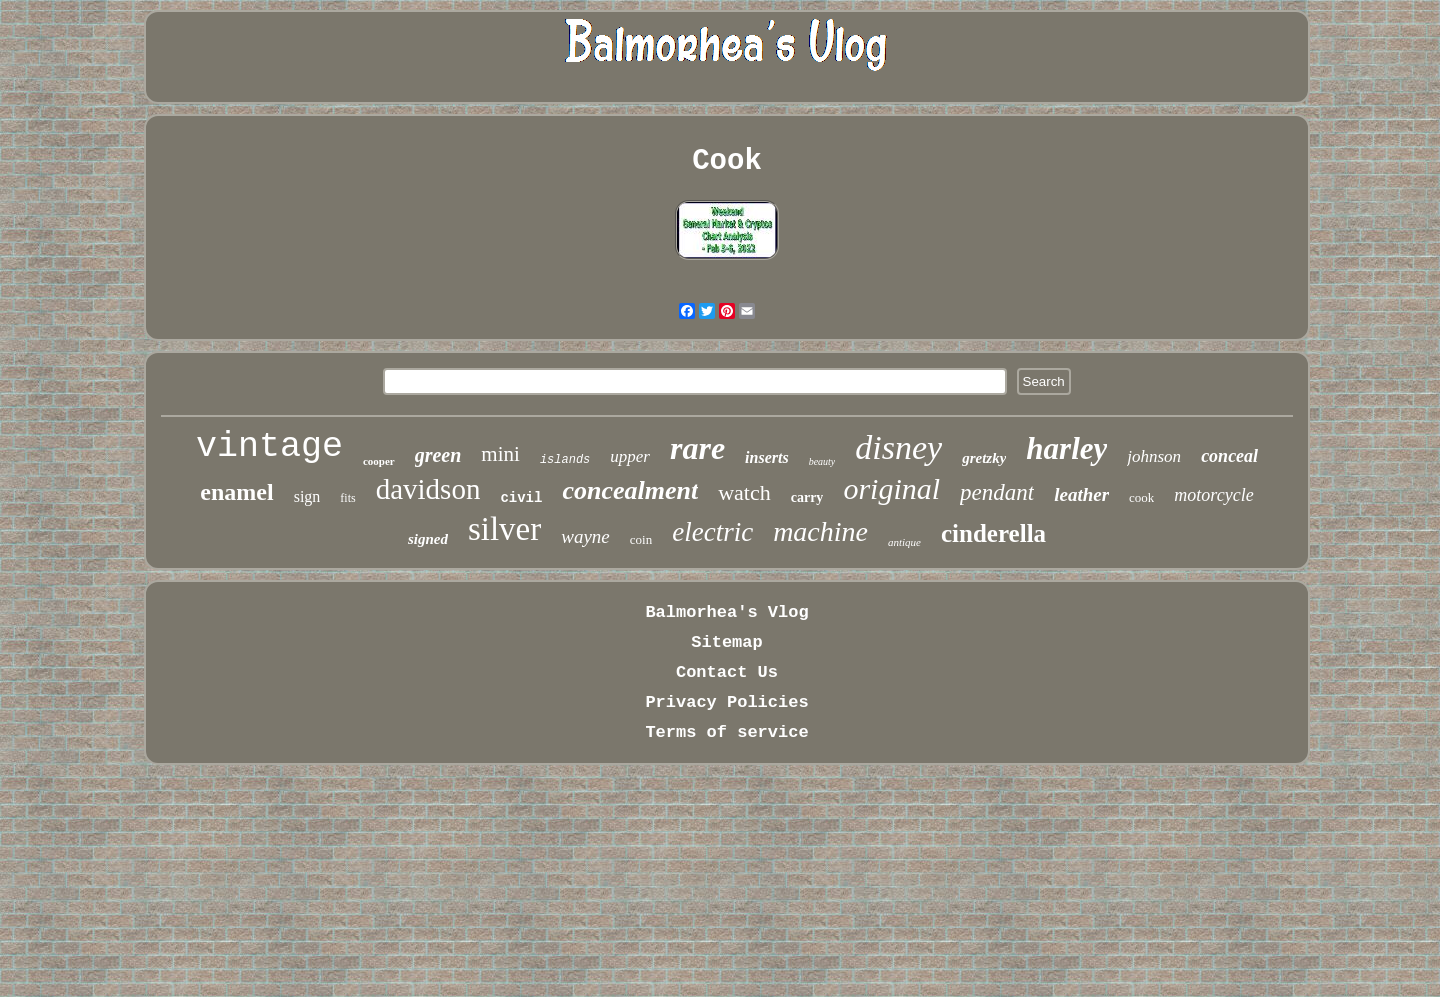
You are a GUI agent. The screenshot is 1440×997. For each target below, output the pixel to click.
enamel (236, 492)
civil (521, 498)
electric (712, 532)
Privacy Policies (726, 702)
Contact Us (727, 672)
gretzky (984, 458)
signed (428, 539)
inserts (767, 457)
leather (1081, 494)
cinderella (993, 533)
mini (500, 454)
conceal (1229, 456)
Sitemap (726, 642)
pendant (997, 492)
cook (1141, 497)
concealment (630, 490)
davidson (428, 489)
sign (307, 496)
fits (347, 498)
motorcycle (1213, 495)
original (891, 488)
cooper (379, 461)
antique (904, 542)
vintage (269, 447)
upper (630, 456)
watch (744, 492)
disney (898, 447)
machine (820, 531)
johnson (1154, 456)
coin (641, 539)
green (438, 455)
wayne (585, 536)
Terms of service (726, 732)
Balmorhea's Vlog (726, 612)
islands (565, 460)
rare (697, 448)
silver (504, 529)
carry (807, 497)
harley (1066, 448)
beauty (822, 461)
